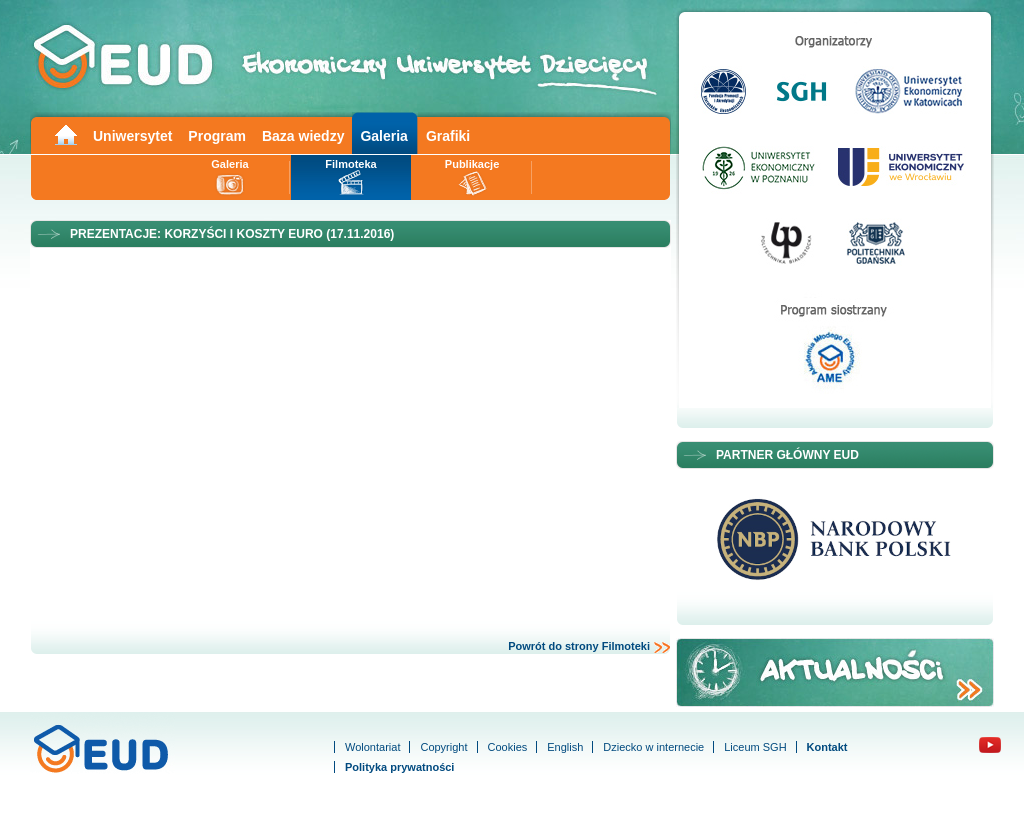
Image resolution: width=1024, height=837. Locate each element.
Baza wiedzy (303, 136)
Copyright (443, 747)
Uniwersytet (132, 136)
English (565, 747)
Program (217, 136)
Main (65, 133)
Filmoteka (350, 164)
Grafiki (448, 136)
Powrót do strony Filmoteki (589, 647)
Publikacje (472, 164)
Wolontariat (372, 747)
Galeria (383, 136)
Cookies (508, 747)
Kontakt (827, 747)
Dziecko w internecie (653, 747)
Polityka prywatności (399, 767)
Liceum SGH (755, 747)
